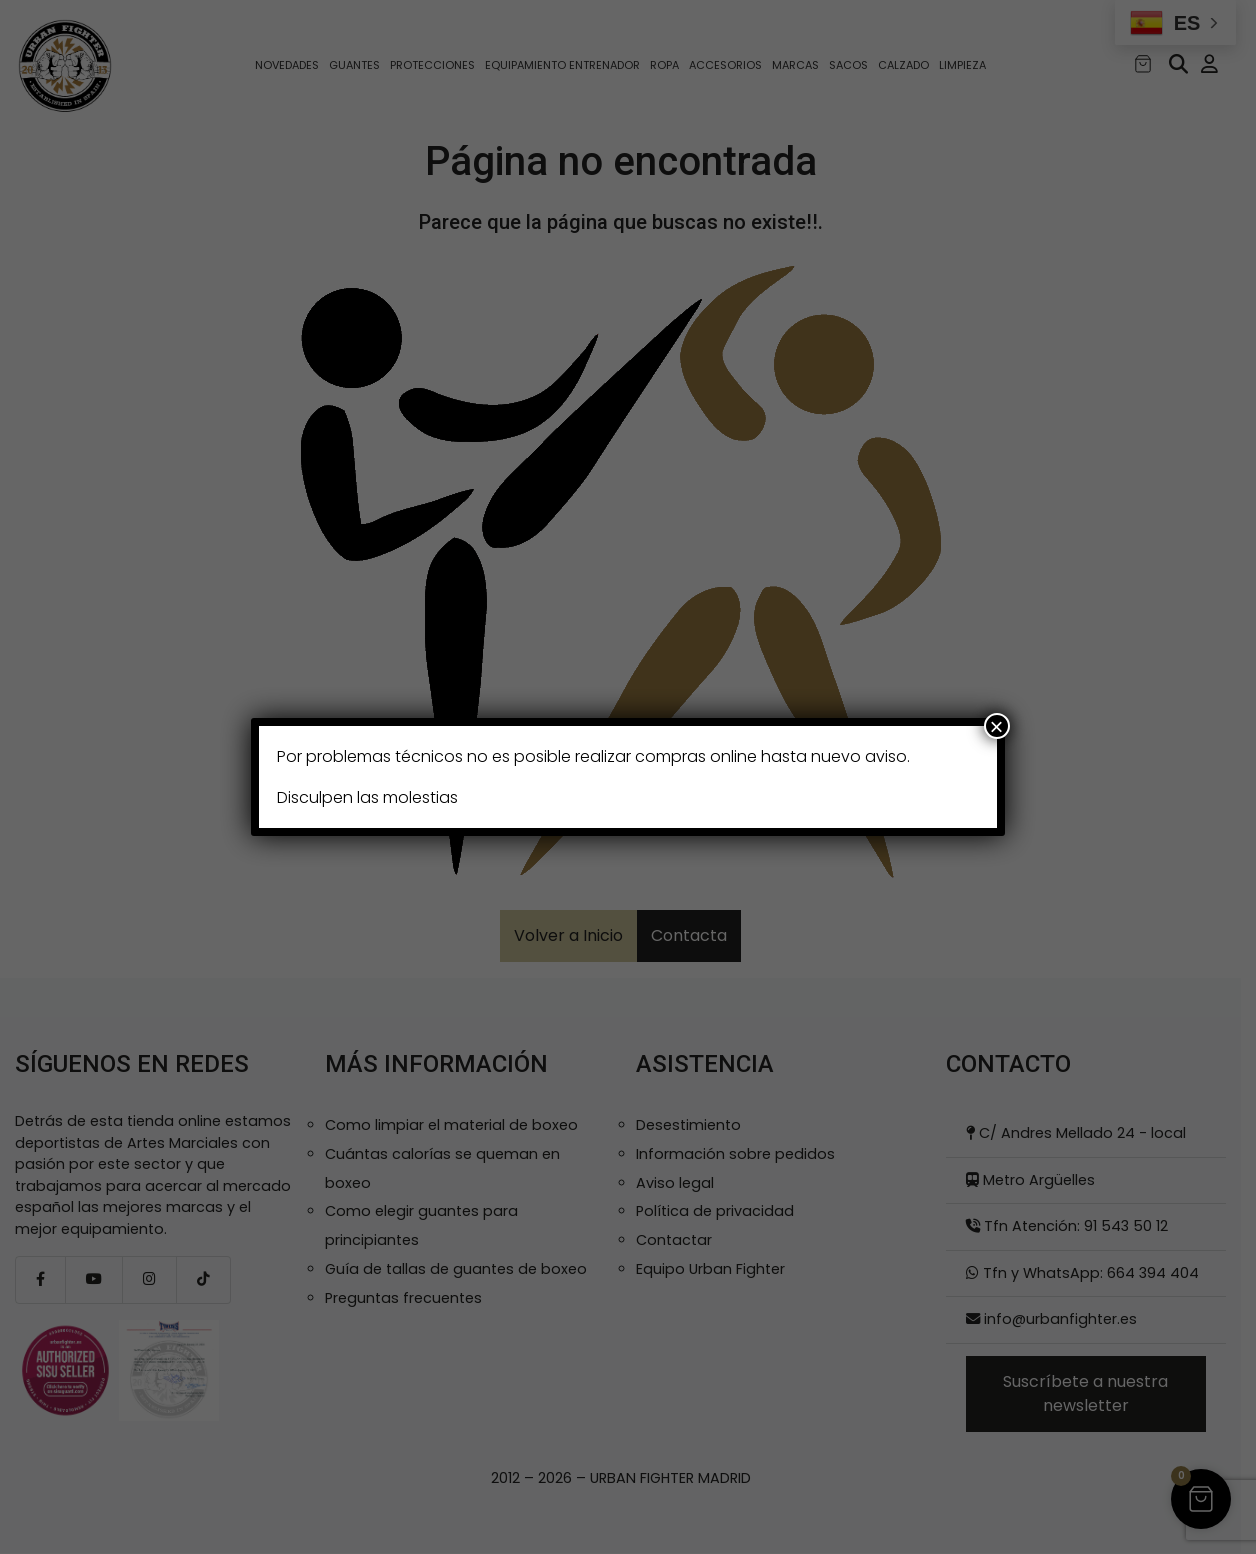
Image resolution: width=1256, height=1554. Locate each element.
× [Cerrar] (997, 726)
